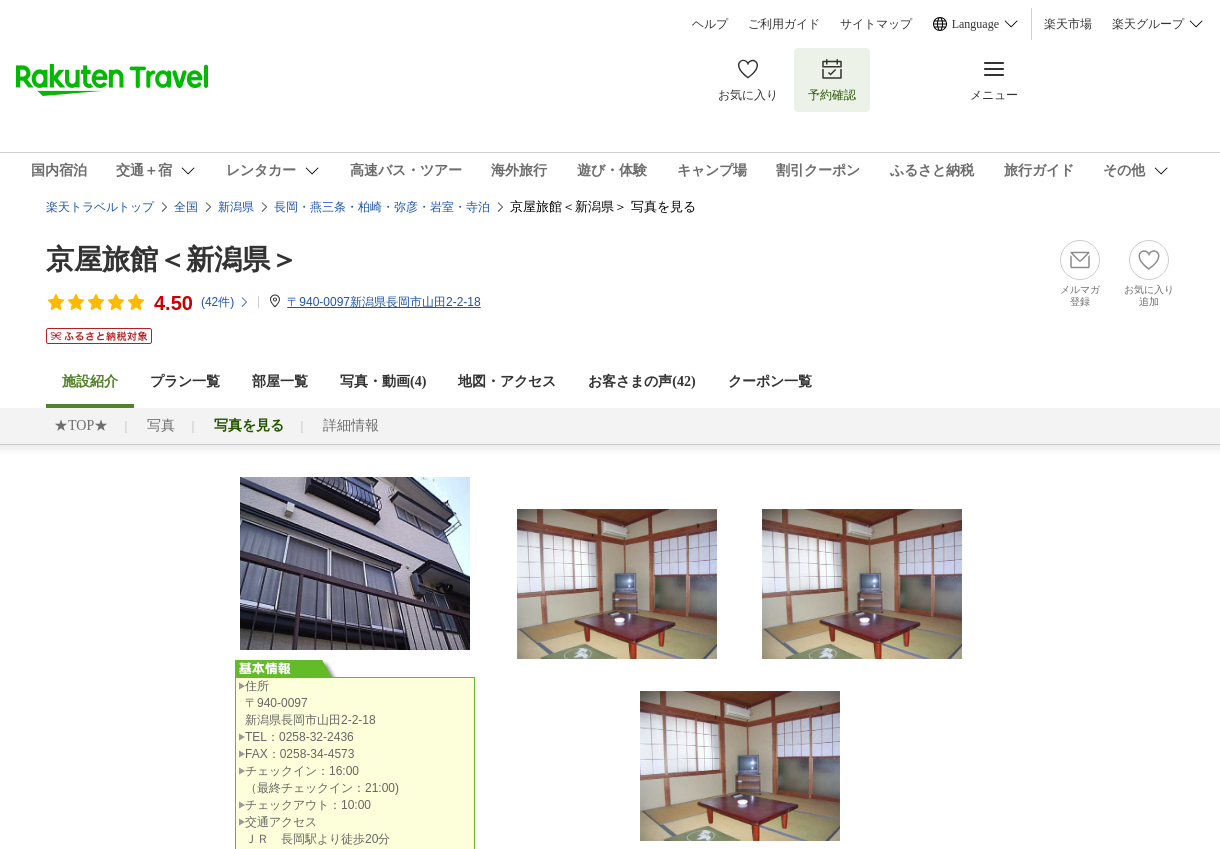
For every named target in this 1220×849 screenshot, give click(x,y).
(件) (225, 302)
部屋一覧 (280, 381)
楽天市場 (1068, 24)
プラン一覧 (185, 381)
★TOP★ (81, 425)
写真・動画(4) (383, 381)
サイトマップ (876, 24)
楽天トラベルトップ (100, 207)
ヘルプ (710, 24)
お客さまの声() (641, 381)
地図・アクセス (507, 381)
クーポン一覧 (770, 381)
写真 (161, 425)
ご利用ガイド (784, 24)
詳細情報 (351, 425)
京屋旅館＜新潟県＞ (172, 259)
